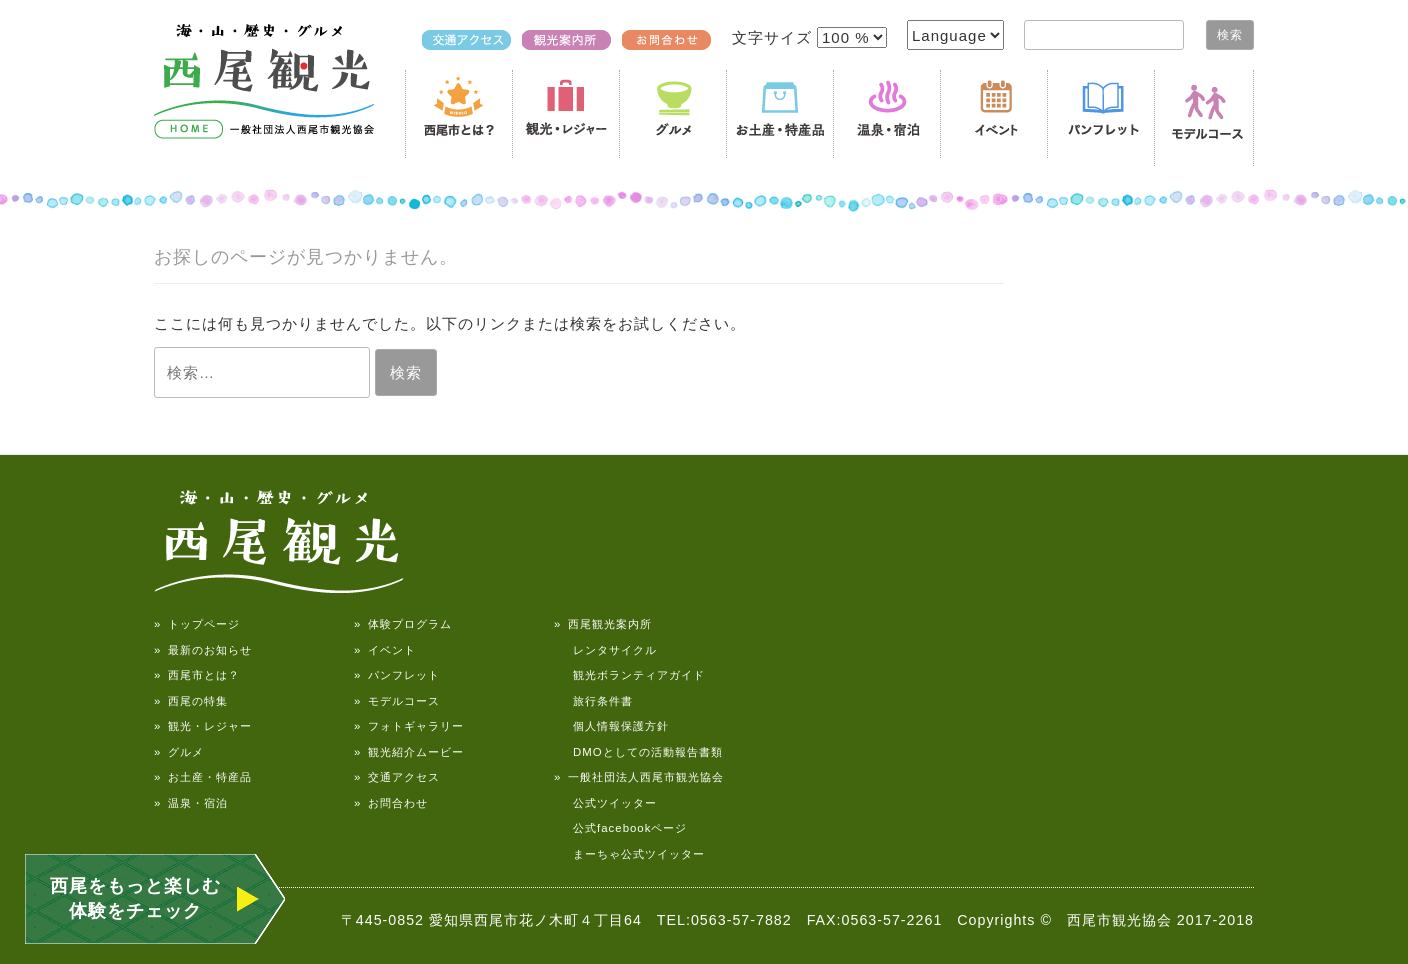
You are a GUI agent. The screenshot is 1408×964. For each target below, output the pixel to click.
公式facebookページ (620, 828)
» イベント (385, 650)
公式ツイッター (605, 803)
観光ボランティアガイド (629, 675)
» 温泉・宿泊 (191, 803)
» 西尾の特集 (191, 701)
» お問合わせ (391, 803)
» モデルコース (397, 701)
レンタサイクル (605, 650)
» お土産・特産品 (203, 777)
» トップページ (197, 624)
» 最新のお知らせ (203, 650)
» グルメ (179, 752)
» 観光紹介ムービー (409, 752)
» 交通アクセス (397, 777)
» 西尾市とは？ (197, 675)
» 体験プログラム (403, 624)
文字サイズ (774, 37)
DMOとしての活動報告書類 (638, 752)
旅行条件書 (593, 701)
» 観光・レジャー (203, 726)
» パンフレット (397, 675)
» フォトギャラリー (409, 726)
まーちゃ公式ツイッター (629, 854)
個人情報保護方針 (611, 726)
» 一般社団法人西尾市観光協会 (639, 777)
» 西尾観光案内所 (603, 624)
